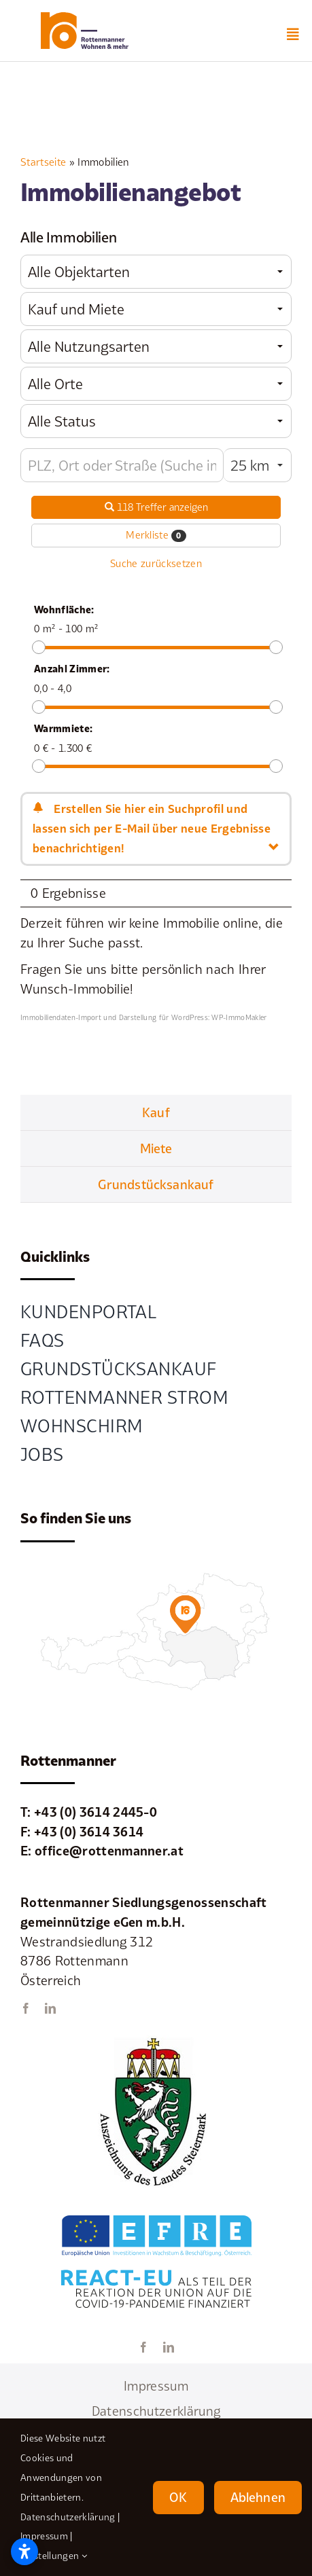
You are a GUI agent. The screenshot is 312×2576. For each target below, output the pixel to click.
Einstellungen (53, 2555)
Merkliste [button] (156, 535)
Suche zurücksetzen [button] (156, 563)
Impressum (44, 2535)
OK (178, 2497)
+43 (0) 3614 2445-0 (95, 1811)
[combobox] (156, 272)
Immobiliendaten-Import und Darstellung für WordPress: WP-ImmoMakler (143, 1017)
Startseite (43, 162)
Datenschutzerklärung (67, 2516)
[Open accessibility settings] (24, 2551)
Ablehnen (257, 2497)
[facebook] (25, 2008)
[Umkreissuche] (122, 465)
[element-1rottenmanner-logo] (84, 18)
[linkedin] (50, 2008)
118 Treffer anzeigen (156, 507)
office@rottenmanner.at (109, 1850)
